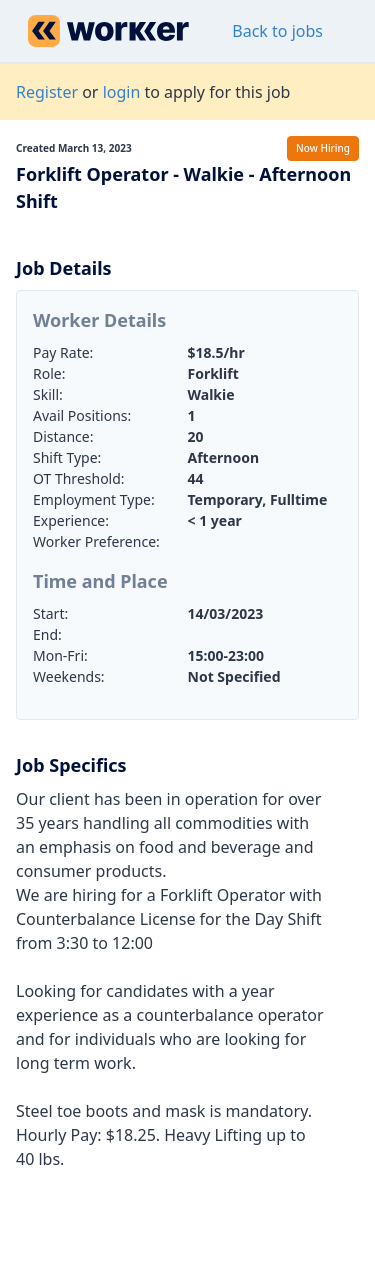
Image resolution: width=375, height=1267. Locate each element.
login (122, 92)
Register (47, 92)
